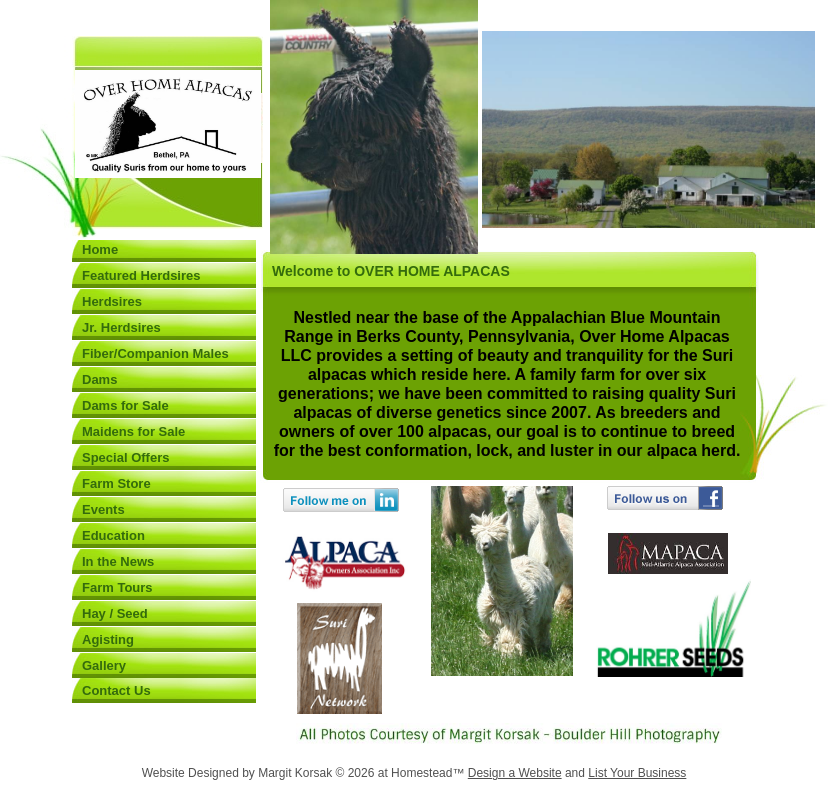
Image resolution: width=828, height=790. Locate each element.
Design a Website (515, 773)
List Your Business (637, 773)
